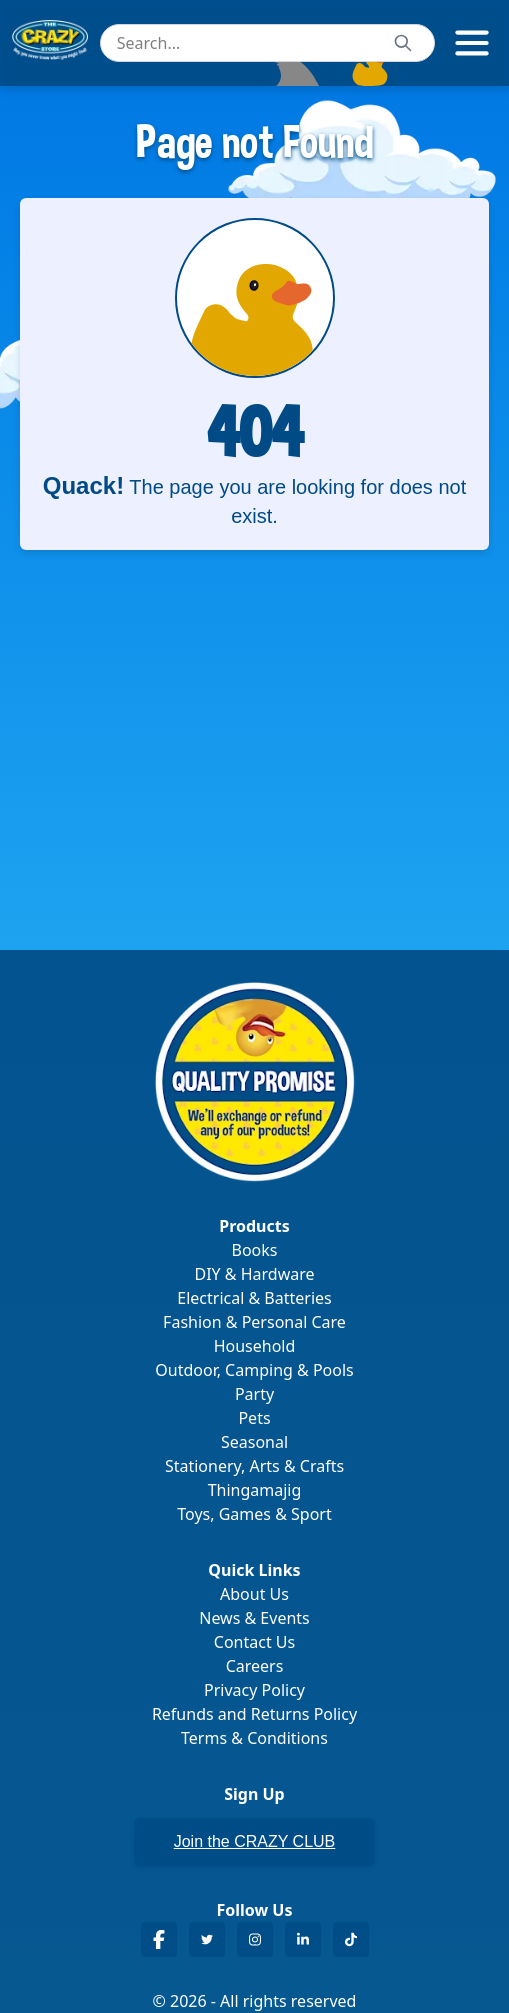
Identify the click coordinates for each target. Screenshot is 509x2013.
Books (255, 1250)
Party (254, 1394)
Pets (254, 1418)
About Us (254, 1594)
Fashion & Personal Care (254, 1322)
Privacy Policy (254, 1690)
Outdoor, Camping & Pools (254, 1370)
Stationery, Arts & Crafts (254, 1466)
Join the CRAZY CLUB (255, 1841)
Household (255, 1346)
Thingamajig (255, 1490)
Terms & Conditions (254, 1738)
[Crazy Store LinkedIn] (303, 1939)
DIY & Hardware (254, 1274)
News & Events (254, 1618)
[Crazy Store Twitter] (207, 1939)
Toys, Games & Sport (254, 1514)
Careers (255, 1666)
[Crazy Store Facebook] (159, 1939)
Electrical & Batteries (254, 1298)
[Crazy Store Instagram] (255, 1939)
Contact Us (254, 1642)
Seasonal (254, 1442)
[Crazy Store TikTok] (351, 1939)
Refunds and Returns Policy (254, 1714)
